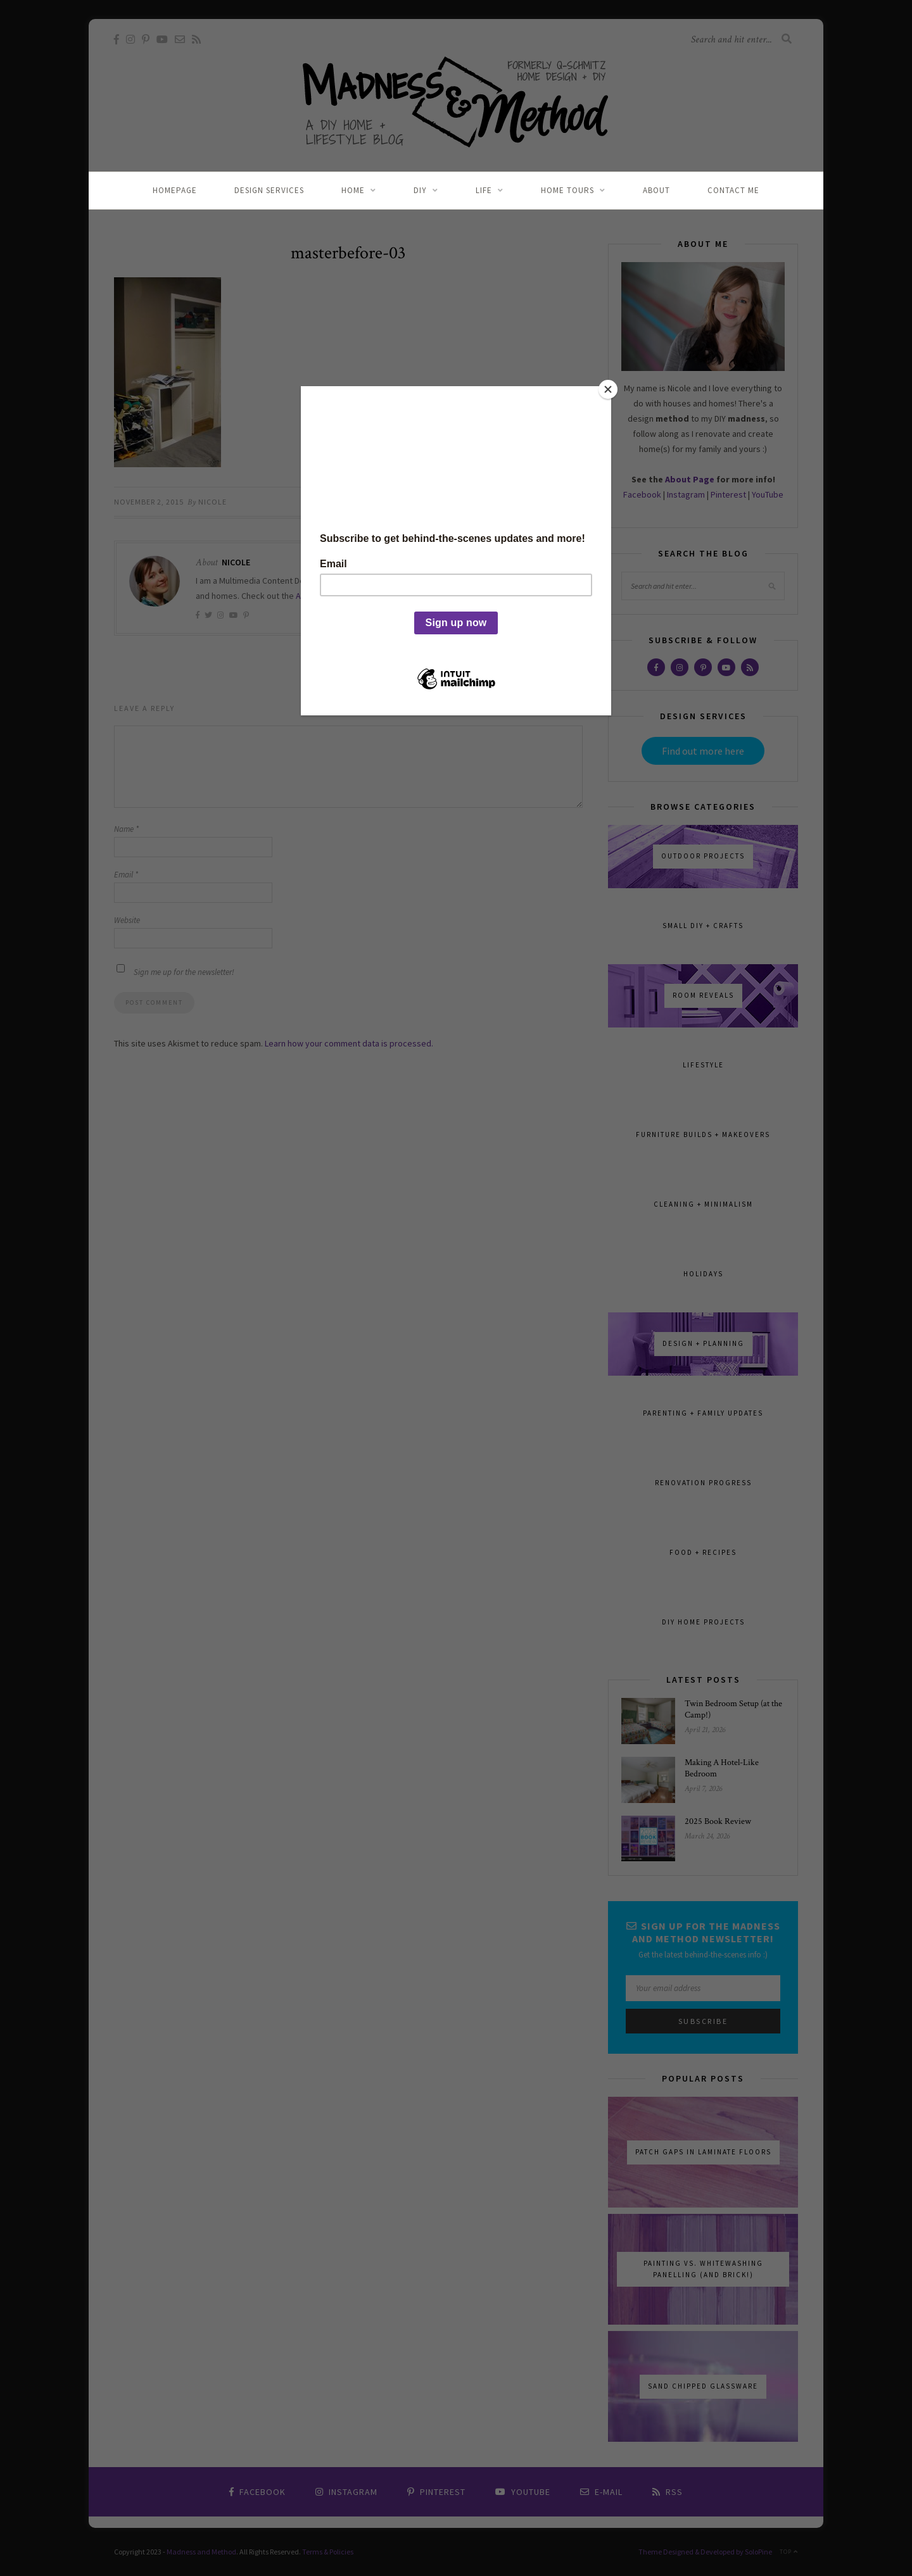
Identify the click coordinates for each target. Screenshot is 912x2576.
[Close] (608, 389)
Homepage (175, 190)
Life (484, 190)
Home (353, 190)
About (656, 190)
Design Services (269, 190)
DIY (420, 190)
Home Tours (567, 190)
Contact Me (733, 190)
